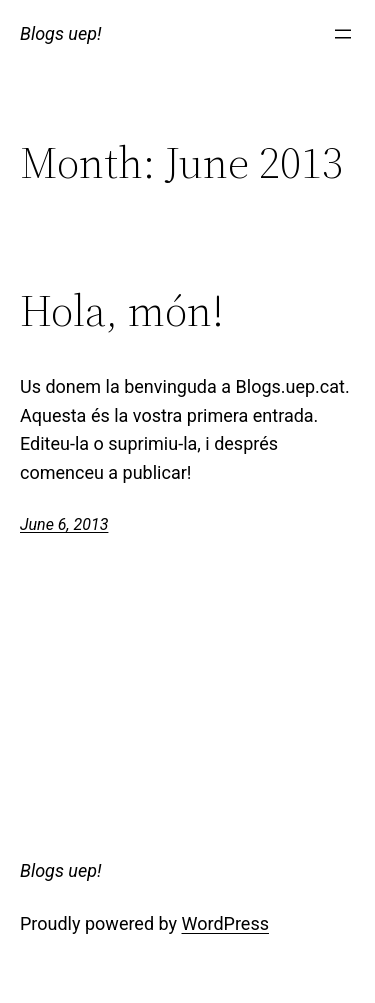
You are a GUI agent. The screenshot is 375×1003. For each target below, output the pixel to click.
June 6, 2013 (64, 524)
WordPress (225, 923)
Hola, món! (122, 311)
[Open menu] (343, 34)
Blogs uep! (61, 33)
